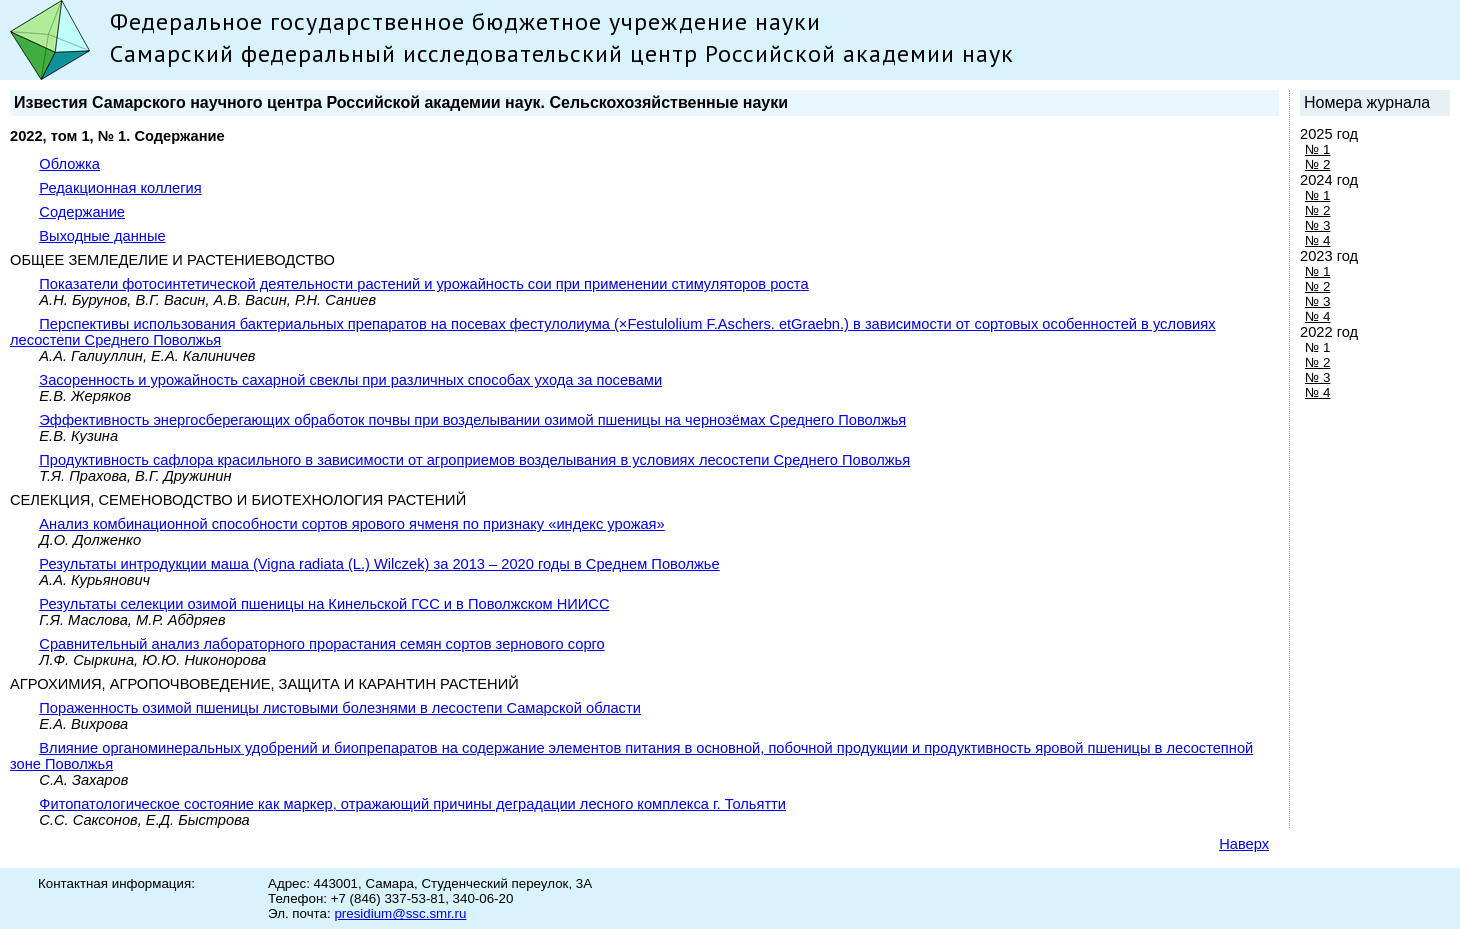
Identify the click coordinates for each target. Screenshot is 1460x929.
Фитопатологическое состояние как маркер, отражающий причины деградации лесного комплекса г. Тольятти (412, 804)
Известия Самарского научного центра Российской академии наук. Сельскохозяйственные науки (401, 102)
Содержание (82, 212)
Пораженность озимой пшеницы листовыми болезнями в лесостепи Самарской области (340, 708)
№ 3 (1317, 225)
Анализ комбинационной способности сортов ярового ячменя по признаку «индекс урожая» (351, 524)
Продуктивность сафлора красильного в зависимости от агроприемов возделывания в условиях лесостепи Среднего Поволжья (474, 460)
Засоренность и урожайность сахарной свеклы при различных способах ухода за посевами (350, 380)
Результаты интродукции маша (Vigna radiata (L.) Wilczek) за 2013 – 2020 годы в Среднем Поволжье (379, 564)
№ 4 (1317, 240)
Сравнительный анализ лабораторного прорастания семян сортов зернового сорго (321, 644)
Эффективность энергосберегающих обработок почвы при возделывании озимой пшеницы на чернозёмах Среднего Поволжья (472, 420)
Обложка (69, 164)
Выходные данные (102, 236)
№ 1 (1317, 149)
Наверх (1244, 844)
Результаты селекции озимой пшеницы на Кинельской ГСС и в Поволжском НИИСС (324, 604)
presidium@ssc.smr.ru (400, 913)
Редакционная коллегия (120, 188)
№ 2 (1317, 164)
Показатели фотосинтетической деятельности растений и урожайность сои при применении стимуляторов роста (423, 284)
